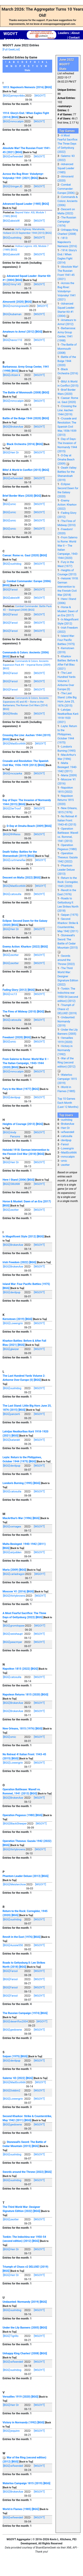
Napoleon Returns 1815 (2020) (22, 1694)
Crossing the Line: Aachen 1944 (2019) (27, 735)
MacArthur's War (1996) (17, 1518)
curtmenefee (17, 860)
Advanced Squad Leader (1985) (22, 203)
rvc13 (13, 994)
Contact (74, 37)
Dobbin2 (15, 2090)
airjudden (15, 1552)
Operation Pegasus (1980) (19, 1815)
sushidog (15, 237)
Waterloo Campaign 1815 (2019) (23, 2483)
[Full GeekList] (11, 49)
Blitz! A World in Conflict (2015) (22, 470)
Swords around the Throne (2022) (23, 2172)
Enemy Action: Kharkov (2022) (21, 946)
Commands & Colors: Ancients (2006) (26, 652)
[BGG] (48, 87)
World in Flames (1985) (17, 2509)
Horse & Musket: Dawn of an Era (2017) (27, 1201)
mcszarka (16, 773)
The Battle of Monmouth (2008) (22, 392)
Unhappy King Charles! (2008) (21, 2353)
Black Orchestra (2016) (21, 444)
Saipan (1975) (11, 2056)
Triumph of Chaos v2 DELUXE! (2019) (25, 2266)
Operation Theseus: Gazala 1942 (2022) (27, 1841)
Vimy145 (15, 284)
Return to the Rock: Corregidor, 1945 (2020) (68, 882)
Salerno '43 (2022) (14, 2078)
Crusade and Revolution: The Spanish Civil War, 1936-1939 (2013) (67, 427)
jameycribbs (17, 95)
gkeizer (14, 1349)
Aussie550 (16, 1945)
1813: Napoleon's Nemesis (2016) (23, 87)
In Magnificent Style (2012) (19, 1236)
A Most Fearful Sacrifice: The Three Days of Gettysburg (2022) (68, 143)
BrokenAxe (16, 426)
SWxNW (15, 1184)
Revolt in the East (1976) (18, 1936)
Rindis (14, 713)
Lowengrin (16, 1323)
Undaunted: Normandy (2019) (21, 2301)
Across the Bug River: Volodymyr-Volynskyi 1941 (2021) (67, 291)
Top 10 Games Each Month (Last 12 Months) (68, 1103)
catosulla (15, 894)
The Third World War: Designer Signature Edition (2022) (68, 976)
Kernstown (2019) (14, 1319)
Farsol (14, 589)
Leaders (63, 33)
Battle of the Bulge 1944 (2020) (22, 418)
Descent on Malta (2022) (18, 877)
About (75, 33)
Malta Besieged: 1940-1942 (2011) (24, 1544)
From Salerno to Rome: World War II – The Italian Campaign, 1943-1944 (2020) (26, 1063)
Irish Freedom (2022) (15, 1262)
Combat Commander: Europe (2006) (29, 581)
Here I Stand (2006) (15, 1179)
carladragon (17, 1574)
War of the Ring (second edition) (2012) (66, 1062)
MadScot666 (18, 743)
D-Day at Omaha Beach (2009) (25, 826)
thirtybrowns (17, 1595)
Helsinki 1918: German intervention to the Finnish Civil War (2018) (68, 586)
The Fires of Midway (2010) (19, 1011)
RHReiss (15, 834)
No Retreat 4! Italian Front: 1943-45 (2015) (67, 820)
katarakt (15, 1439)
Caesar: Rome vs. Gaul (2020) (21, 555)
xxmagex (15, 1526)
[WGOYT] (39, 95)
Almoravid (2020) (13, 301)
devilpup (15, 1097)
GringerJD (16, 186)
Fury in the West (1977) (17, 1089)
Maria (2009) (10, 1569)
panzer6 (15, 1414)
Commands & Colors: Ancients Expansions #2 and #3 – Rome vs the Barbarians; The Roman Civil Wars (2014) (26, 702)
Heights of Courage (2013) (19, 1124)
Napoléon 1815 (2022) (16, 1668)
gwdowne (16, 2029)
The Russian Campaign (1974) (21, 2013)
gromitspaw (17, 1625)
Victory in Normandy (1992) (20, 2422)
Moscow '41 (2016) (14, 1591)
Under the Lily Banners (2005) (21, 2327)
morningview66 (19, 306)
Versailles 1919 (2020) (17, 2396)
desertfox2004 (19, 2021)
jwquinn (15, 2430)
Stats (27, 70)
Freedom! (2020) (13, 1037)
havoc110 (16, 340)
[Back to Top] (9, 91)
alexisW (15, 220)
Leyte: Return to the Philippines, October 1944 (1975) (67, 734)
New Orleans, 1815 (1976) (19, 1728)
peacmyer (16, 1642)
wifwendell (16, 156)
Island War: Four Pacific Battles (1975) (26, 1284)
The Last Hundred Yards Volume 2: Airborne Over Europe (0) (66, 681)
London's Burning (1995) (18, 1483)
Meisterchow (18, 1884)
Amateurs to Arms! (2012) (19, 331)
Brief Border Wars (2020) (18, 495)
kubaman (15, 314)
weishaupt (16, 1633)
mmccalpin (17, 121)
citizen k (15, 375)
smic (13, 504)
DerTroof (15, 808)
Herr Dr (14, 452)
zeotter (14, 955)
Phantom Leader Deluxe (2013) (22, 1876)
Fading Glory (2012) (15, 989)
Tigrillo (14, 2336)
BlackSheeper (18, 1823)
